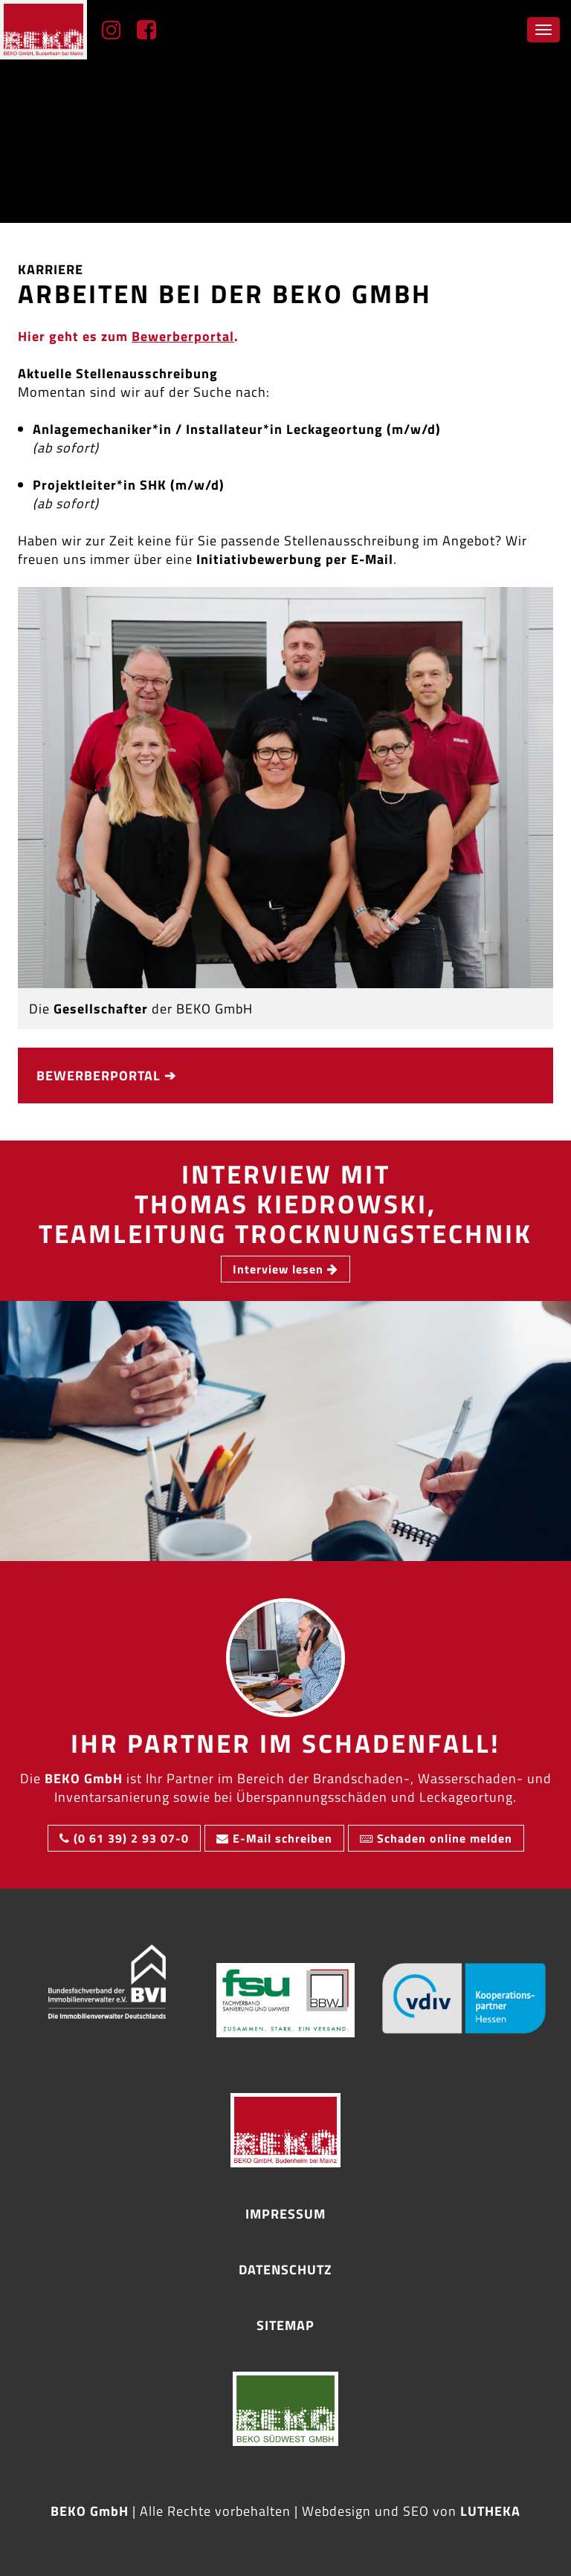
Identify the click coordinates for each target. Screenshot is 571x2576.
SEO (416, 2511)
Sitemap (285, 2325)
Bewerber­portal (183, 337)
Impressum (285, 2214)
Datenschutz (285, 2269)
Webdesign (336, 2511)
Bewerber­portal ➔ (106, 1075)
